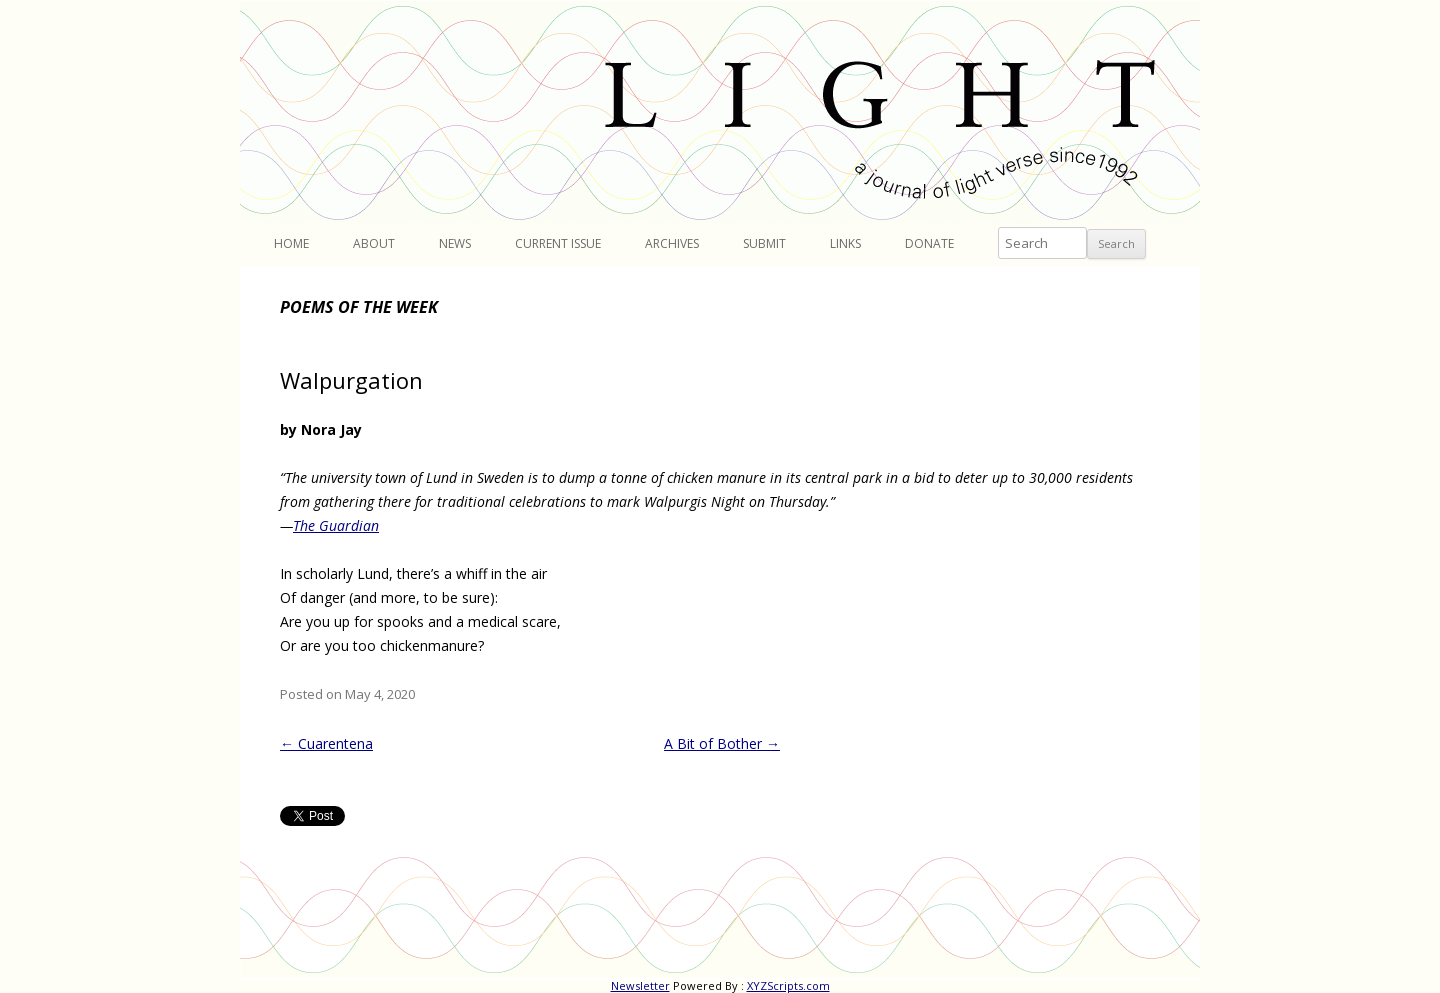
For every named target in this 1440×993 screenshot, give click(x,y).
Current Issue (558, 243)
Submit (764, 243)
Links (845, 243)
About (374, 243)
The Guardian (336, 525)
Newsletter (640, 985)
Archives (672, 243)
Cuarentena (326, 743)
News (455, 243)
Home (291, 243)
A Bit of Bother (722, 743)
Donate (929, 243)
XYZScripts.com (788, 985)
